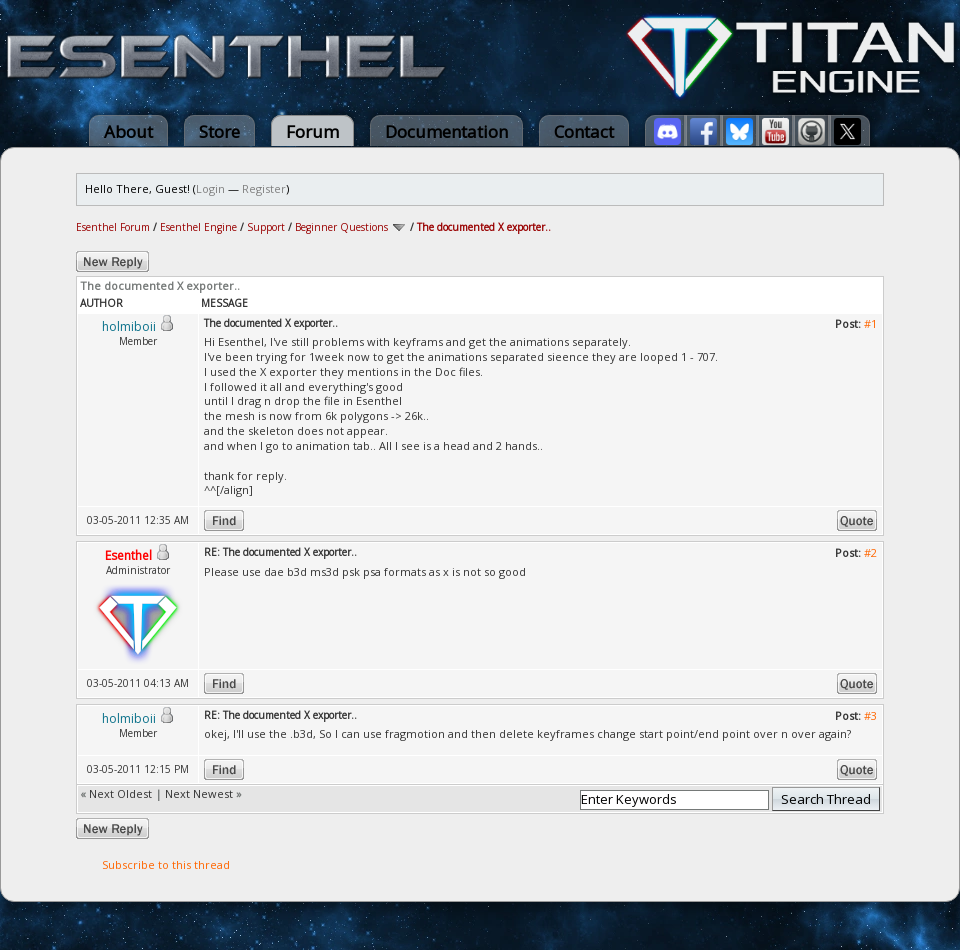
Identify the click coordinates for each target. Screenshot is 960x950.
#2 (870, 552)
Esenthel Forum (113, 227)
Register (264, 188)
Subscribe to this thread (166, 864)
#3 (870, 715)
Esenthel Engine (198, 227)
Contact (584, 131)
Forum (312, 131)
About (128, 131)
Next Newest (199, 793)
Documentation (446, 131)
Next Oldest (120, 793)
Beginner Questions (341, 227)
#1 (870, 323)
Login (210, 188)
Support (266, 227)
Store (219, 131)
